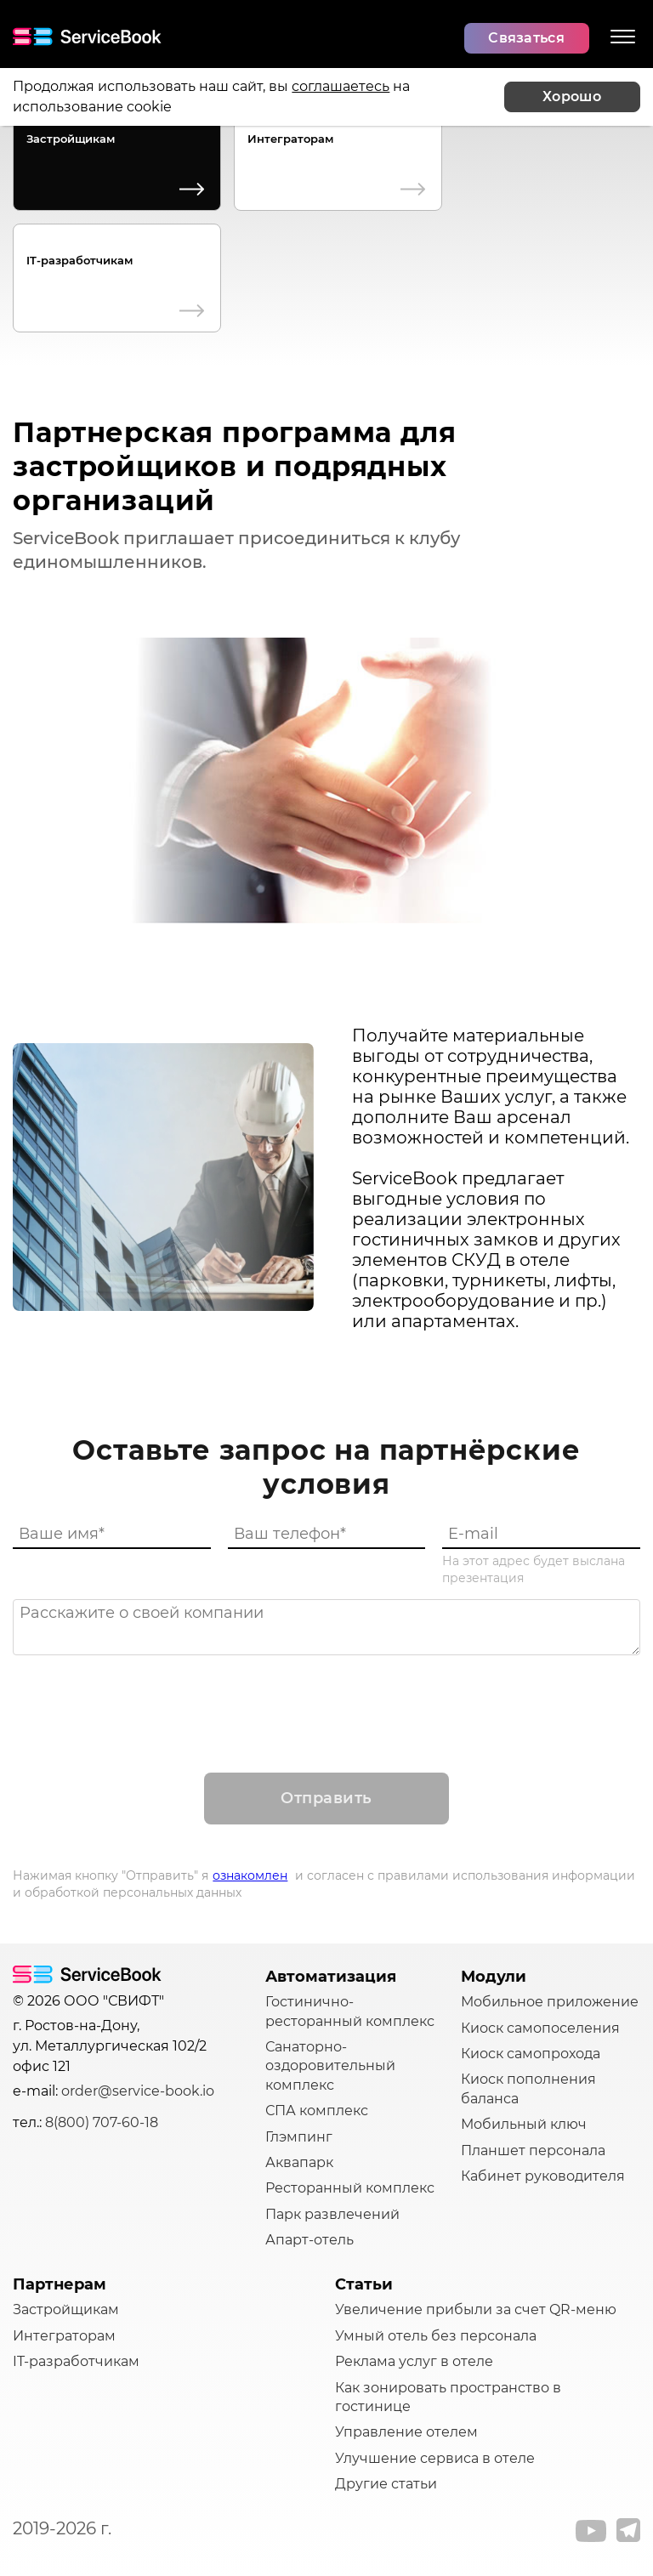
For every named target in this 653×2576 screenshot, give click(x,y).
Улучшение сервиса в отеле (435, 2458)
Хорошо (571, 96)
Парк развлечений (332, 2214)
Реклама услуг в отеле (414, 2361)
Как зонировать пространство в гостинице (448, 2397)
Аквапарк (299, 2162)
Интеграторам (290, 138)
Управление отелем (406, 2432)
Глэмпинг (298, 2137)
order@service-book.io (137, 2091)
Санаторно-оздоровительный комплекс (330, 2066)
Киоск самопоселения (540, 2028)
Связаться (526, 38)
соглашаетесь (340, 86)
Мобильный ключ (524, 2124)
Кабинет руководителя (543, 2176)
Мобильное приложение (550, 2002)
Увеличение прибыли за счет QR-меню (475, 2309)
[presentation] (326, 1697)
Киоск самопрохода (530, 2053)
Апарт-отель (309, 2240)
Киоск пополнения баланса (528, 2088)
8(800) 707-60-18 (101, 2122)
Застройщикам (70, 138)
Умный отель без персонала (436, 2336)
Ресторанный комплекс (349, 2188)
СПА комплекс (316, 2110)
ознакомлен (250, 1875)
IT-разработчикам (79, 260)
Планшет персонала (533, 2150)
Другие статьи (386, 2484)
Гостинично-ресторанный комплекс (349, 2011)
